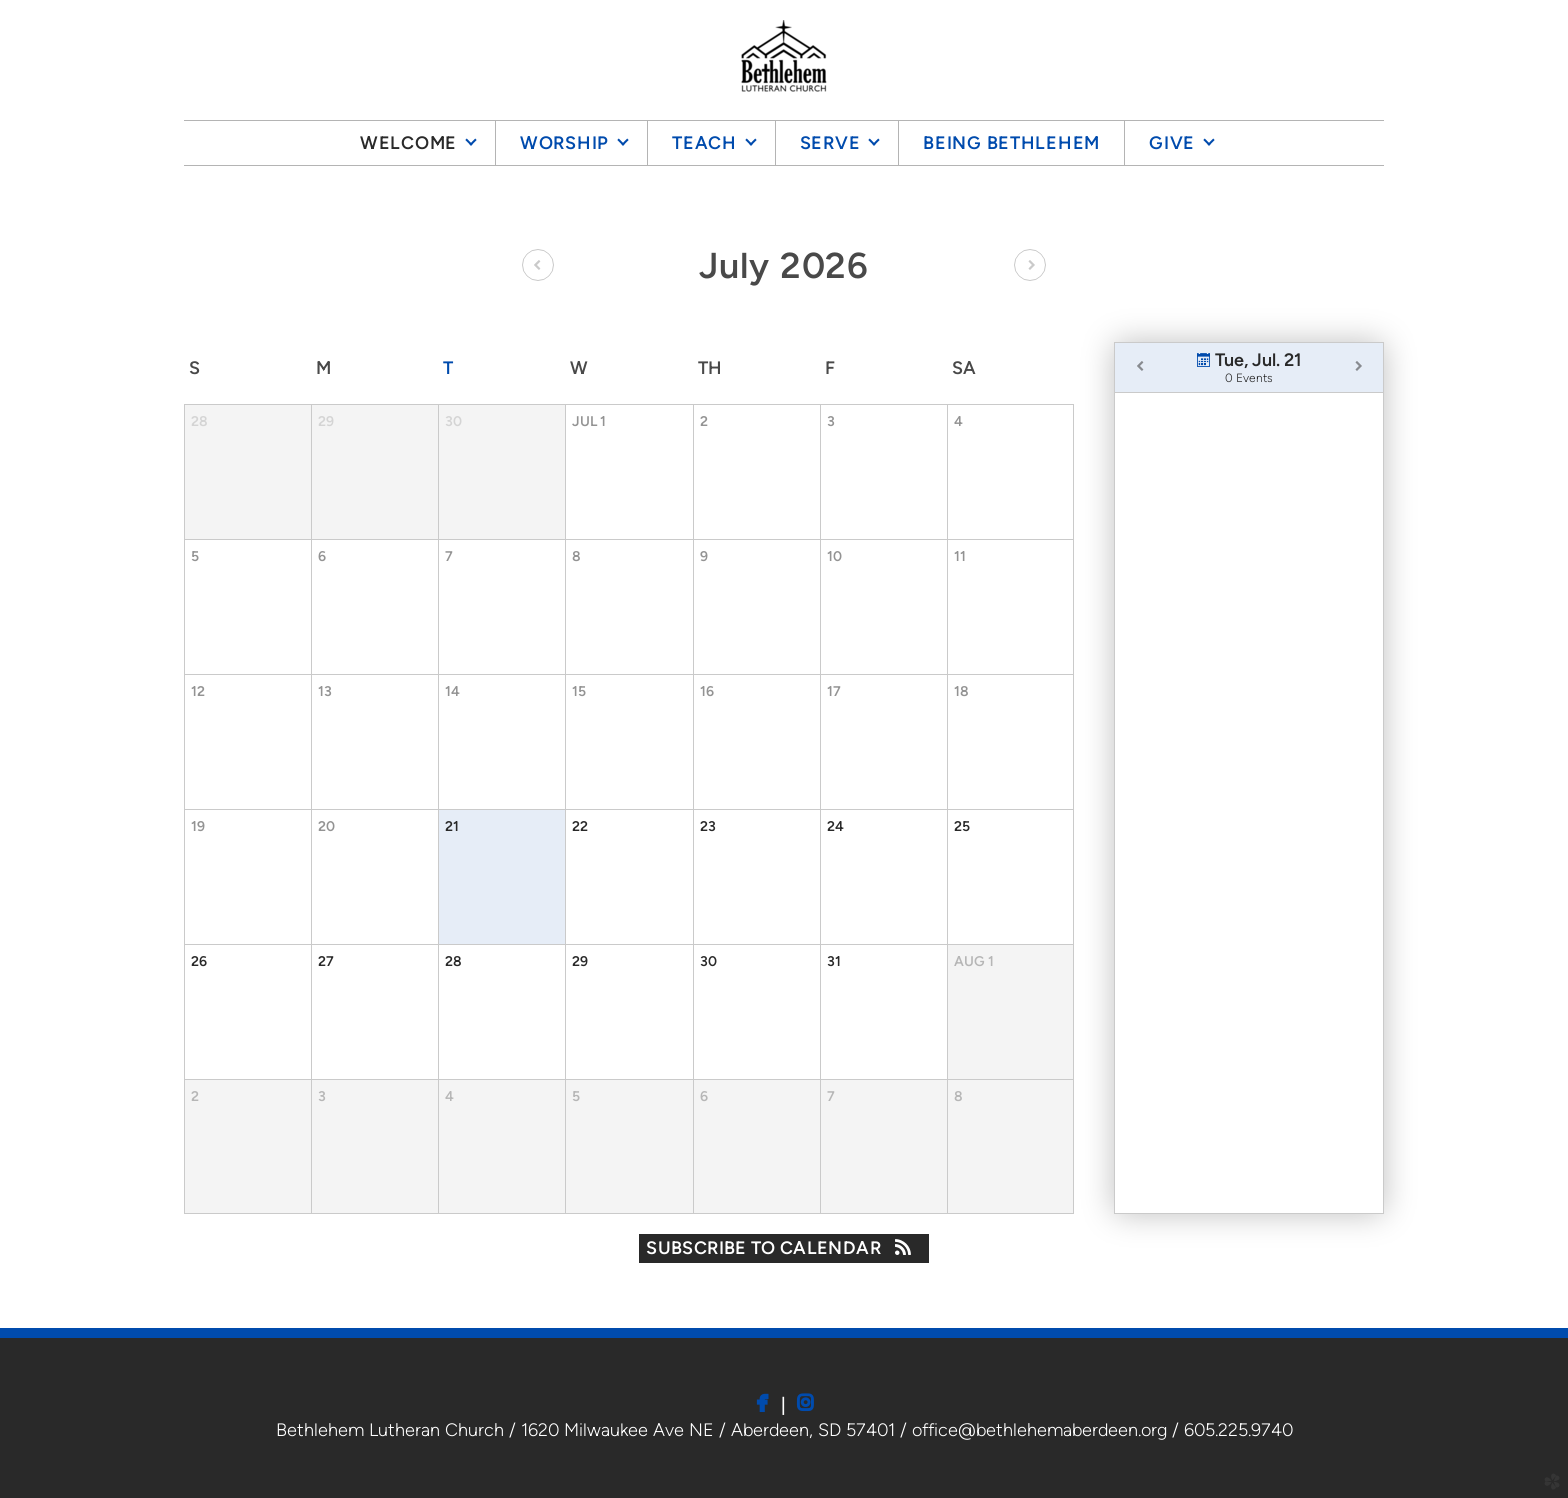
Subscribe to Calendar (783, 1248)
